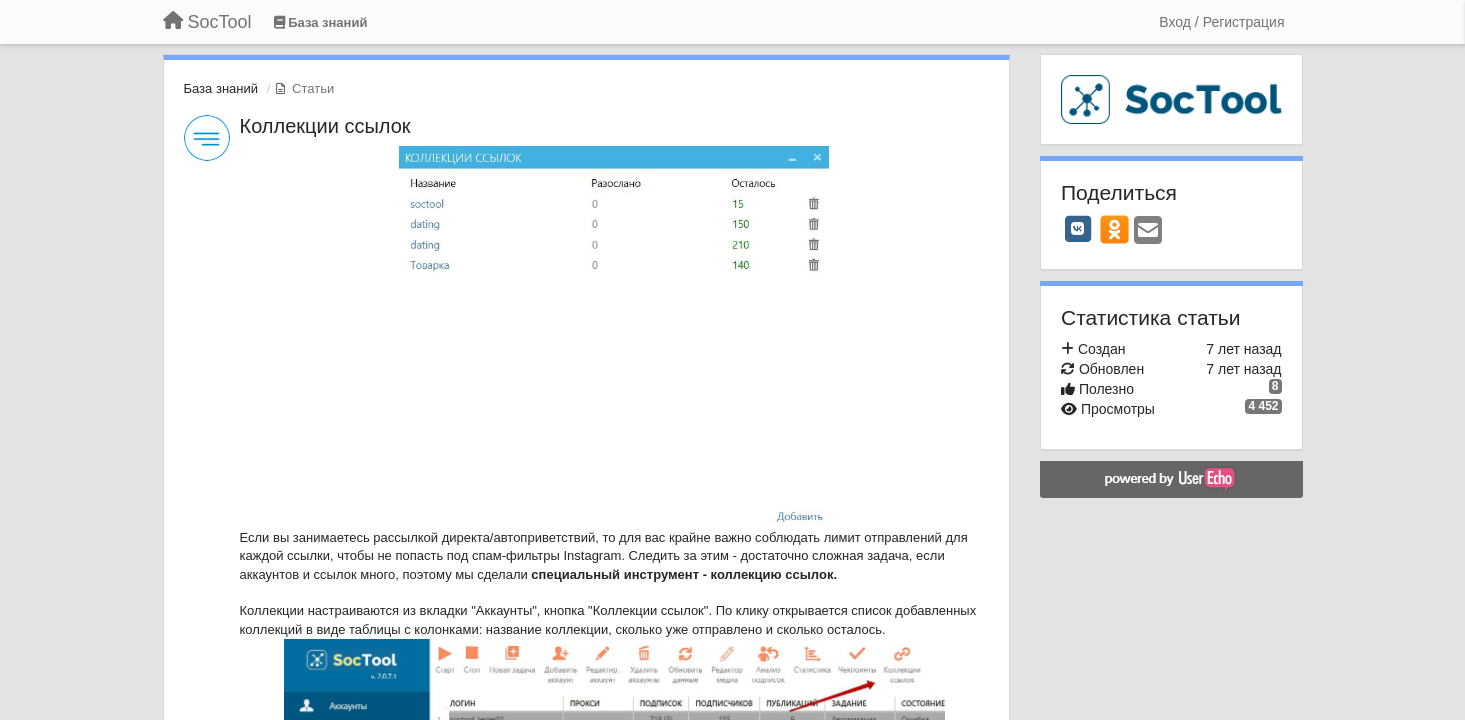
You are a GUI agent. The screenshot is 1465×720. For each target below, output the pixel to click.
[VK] (1078, 229)
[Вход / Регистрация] (1221, 22)
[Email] (1148, 231)
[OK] (1114, 229)
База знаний (221, 88)
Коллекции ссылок (325, 126)
